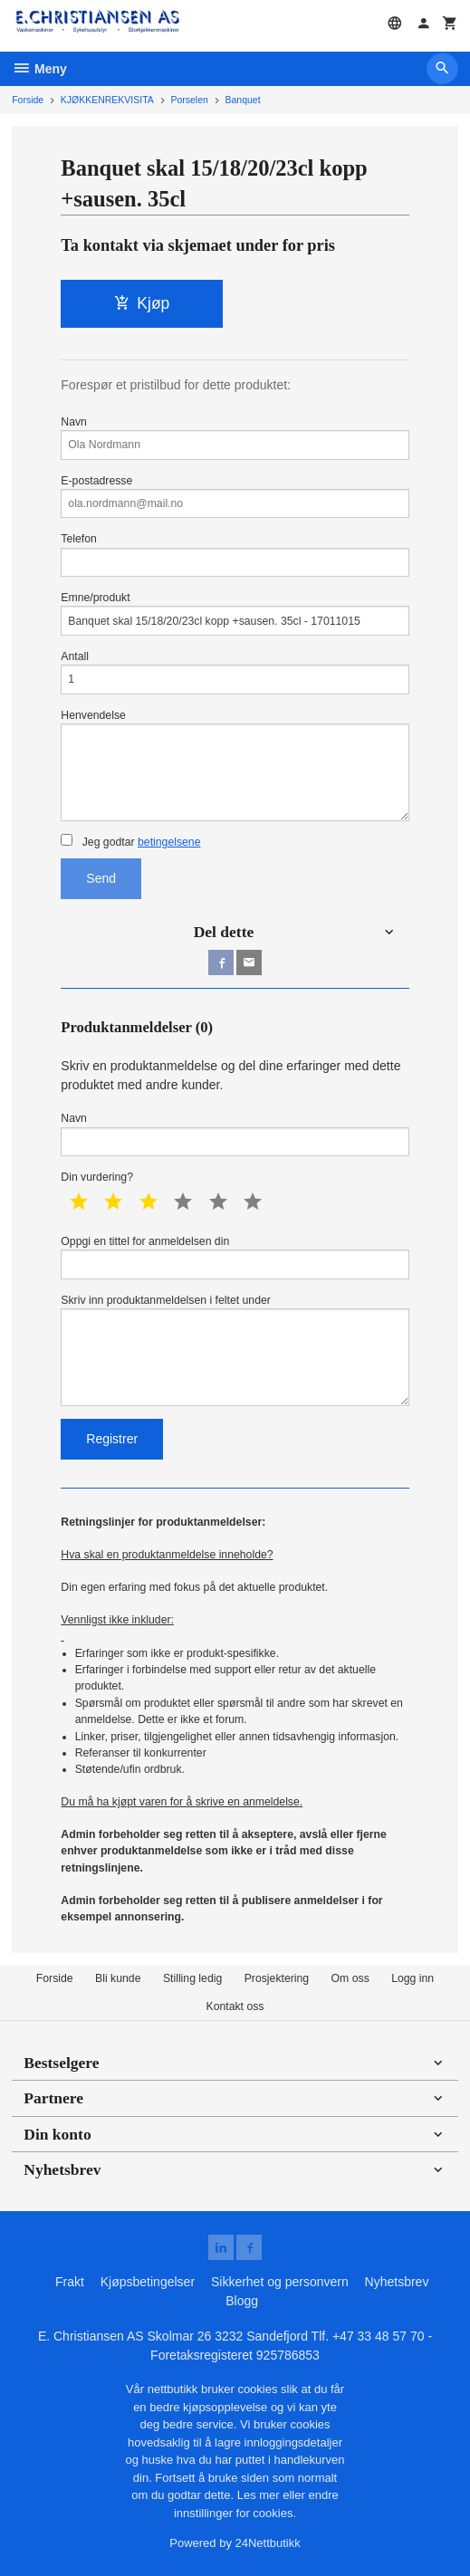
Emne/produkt (234, 613)
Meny (39, 69)
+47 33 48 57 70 (378, 2336)
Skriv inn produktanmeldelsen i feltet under (234, 1350)
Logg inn (412, 1978)
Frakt (69, 2281)
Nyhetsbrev (397, 2281)
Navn (234, 438)
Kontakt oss (235, 2006)
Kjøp (141, 303)
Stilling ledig (192, 1978)
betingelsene (169, 842)
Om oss (350, 1978)
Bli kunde (117, 1978)
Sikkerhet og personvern (280, 2281)
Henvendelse (234, 765)
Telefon (234, 554)
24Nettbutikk (268, 2543)
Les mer (260, 2495)
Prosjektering (277, 1978)
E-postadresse (234, 496)
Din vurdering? (97, 1177)
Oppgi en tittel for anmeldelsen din (234, 1257)
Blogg (241, 2301)
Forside (27, 99)
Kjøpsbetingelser (148, 2281)
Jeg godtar (130, 841)
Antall (234, 672)
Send (101, 878)
